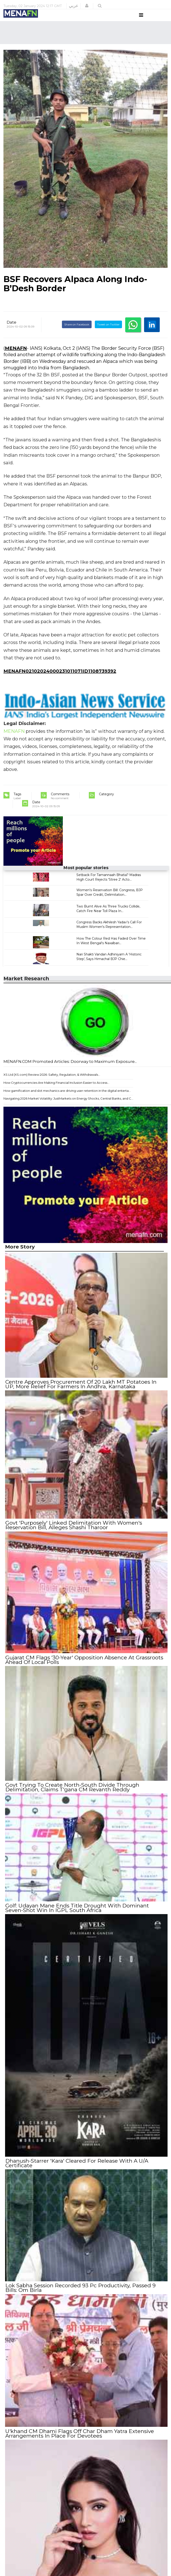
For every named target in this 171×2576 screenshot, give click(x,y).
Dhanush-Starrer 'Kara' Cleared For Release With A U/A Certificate (76, 2168)
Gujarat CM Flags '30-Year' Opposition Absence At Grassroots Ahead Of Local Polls (84, 1667)
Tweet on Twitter (108, 333)
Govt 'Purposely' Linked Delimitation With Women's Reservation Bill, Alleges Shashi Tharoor (73, 1533)
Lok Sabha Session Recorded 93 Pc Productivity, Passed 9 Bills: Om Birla (80, 2293)
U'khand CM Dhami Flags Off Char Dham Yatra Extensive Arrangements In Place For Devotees (79, 2438)
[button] (86, 5)
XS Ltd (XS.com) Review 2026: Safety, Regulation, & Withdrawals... (51, 1083)
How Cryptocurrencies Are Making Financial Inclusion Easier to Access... (56, 1091)
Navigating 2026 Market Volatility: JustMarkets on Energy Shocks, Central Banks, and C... (68, 1107)
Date (11, 331)
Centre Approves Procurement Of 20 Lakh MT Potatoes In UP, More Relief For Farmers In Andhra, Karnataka (86, 1392)
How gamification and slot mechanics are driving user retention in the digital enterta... (67, 1099)
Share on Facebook (76, 333)
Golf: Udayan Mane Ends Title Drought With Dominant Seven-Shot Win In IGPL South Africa (77, 1914)
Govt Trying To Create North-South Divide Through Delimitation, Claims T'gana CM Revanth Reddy (72, 1793)
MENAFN (16, 356)
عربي (73, 5)
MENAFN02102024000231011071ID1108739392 (59, 680)
